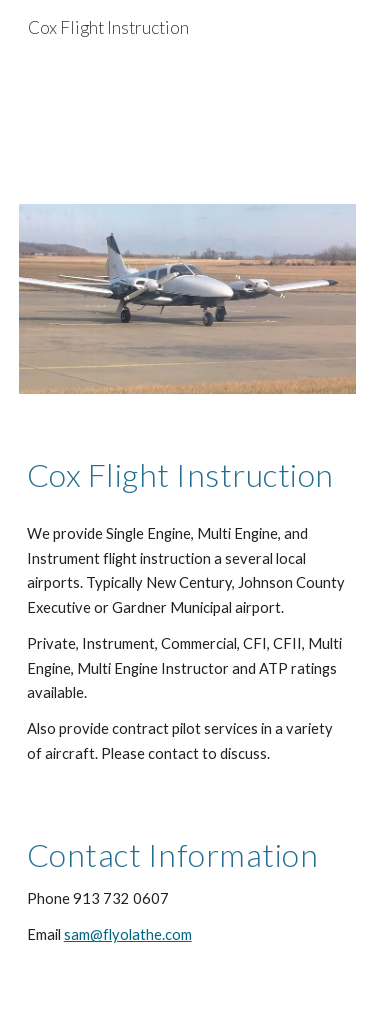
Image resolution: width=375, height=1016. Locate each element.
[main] (188, 475)
